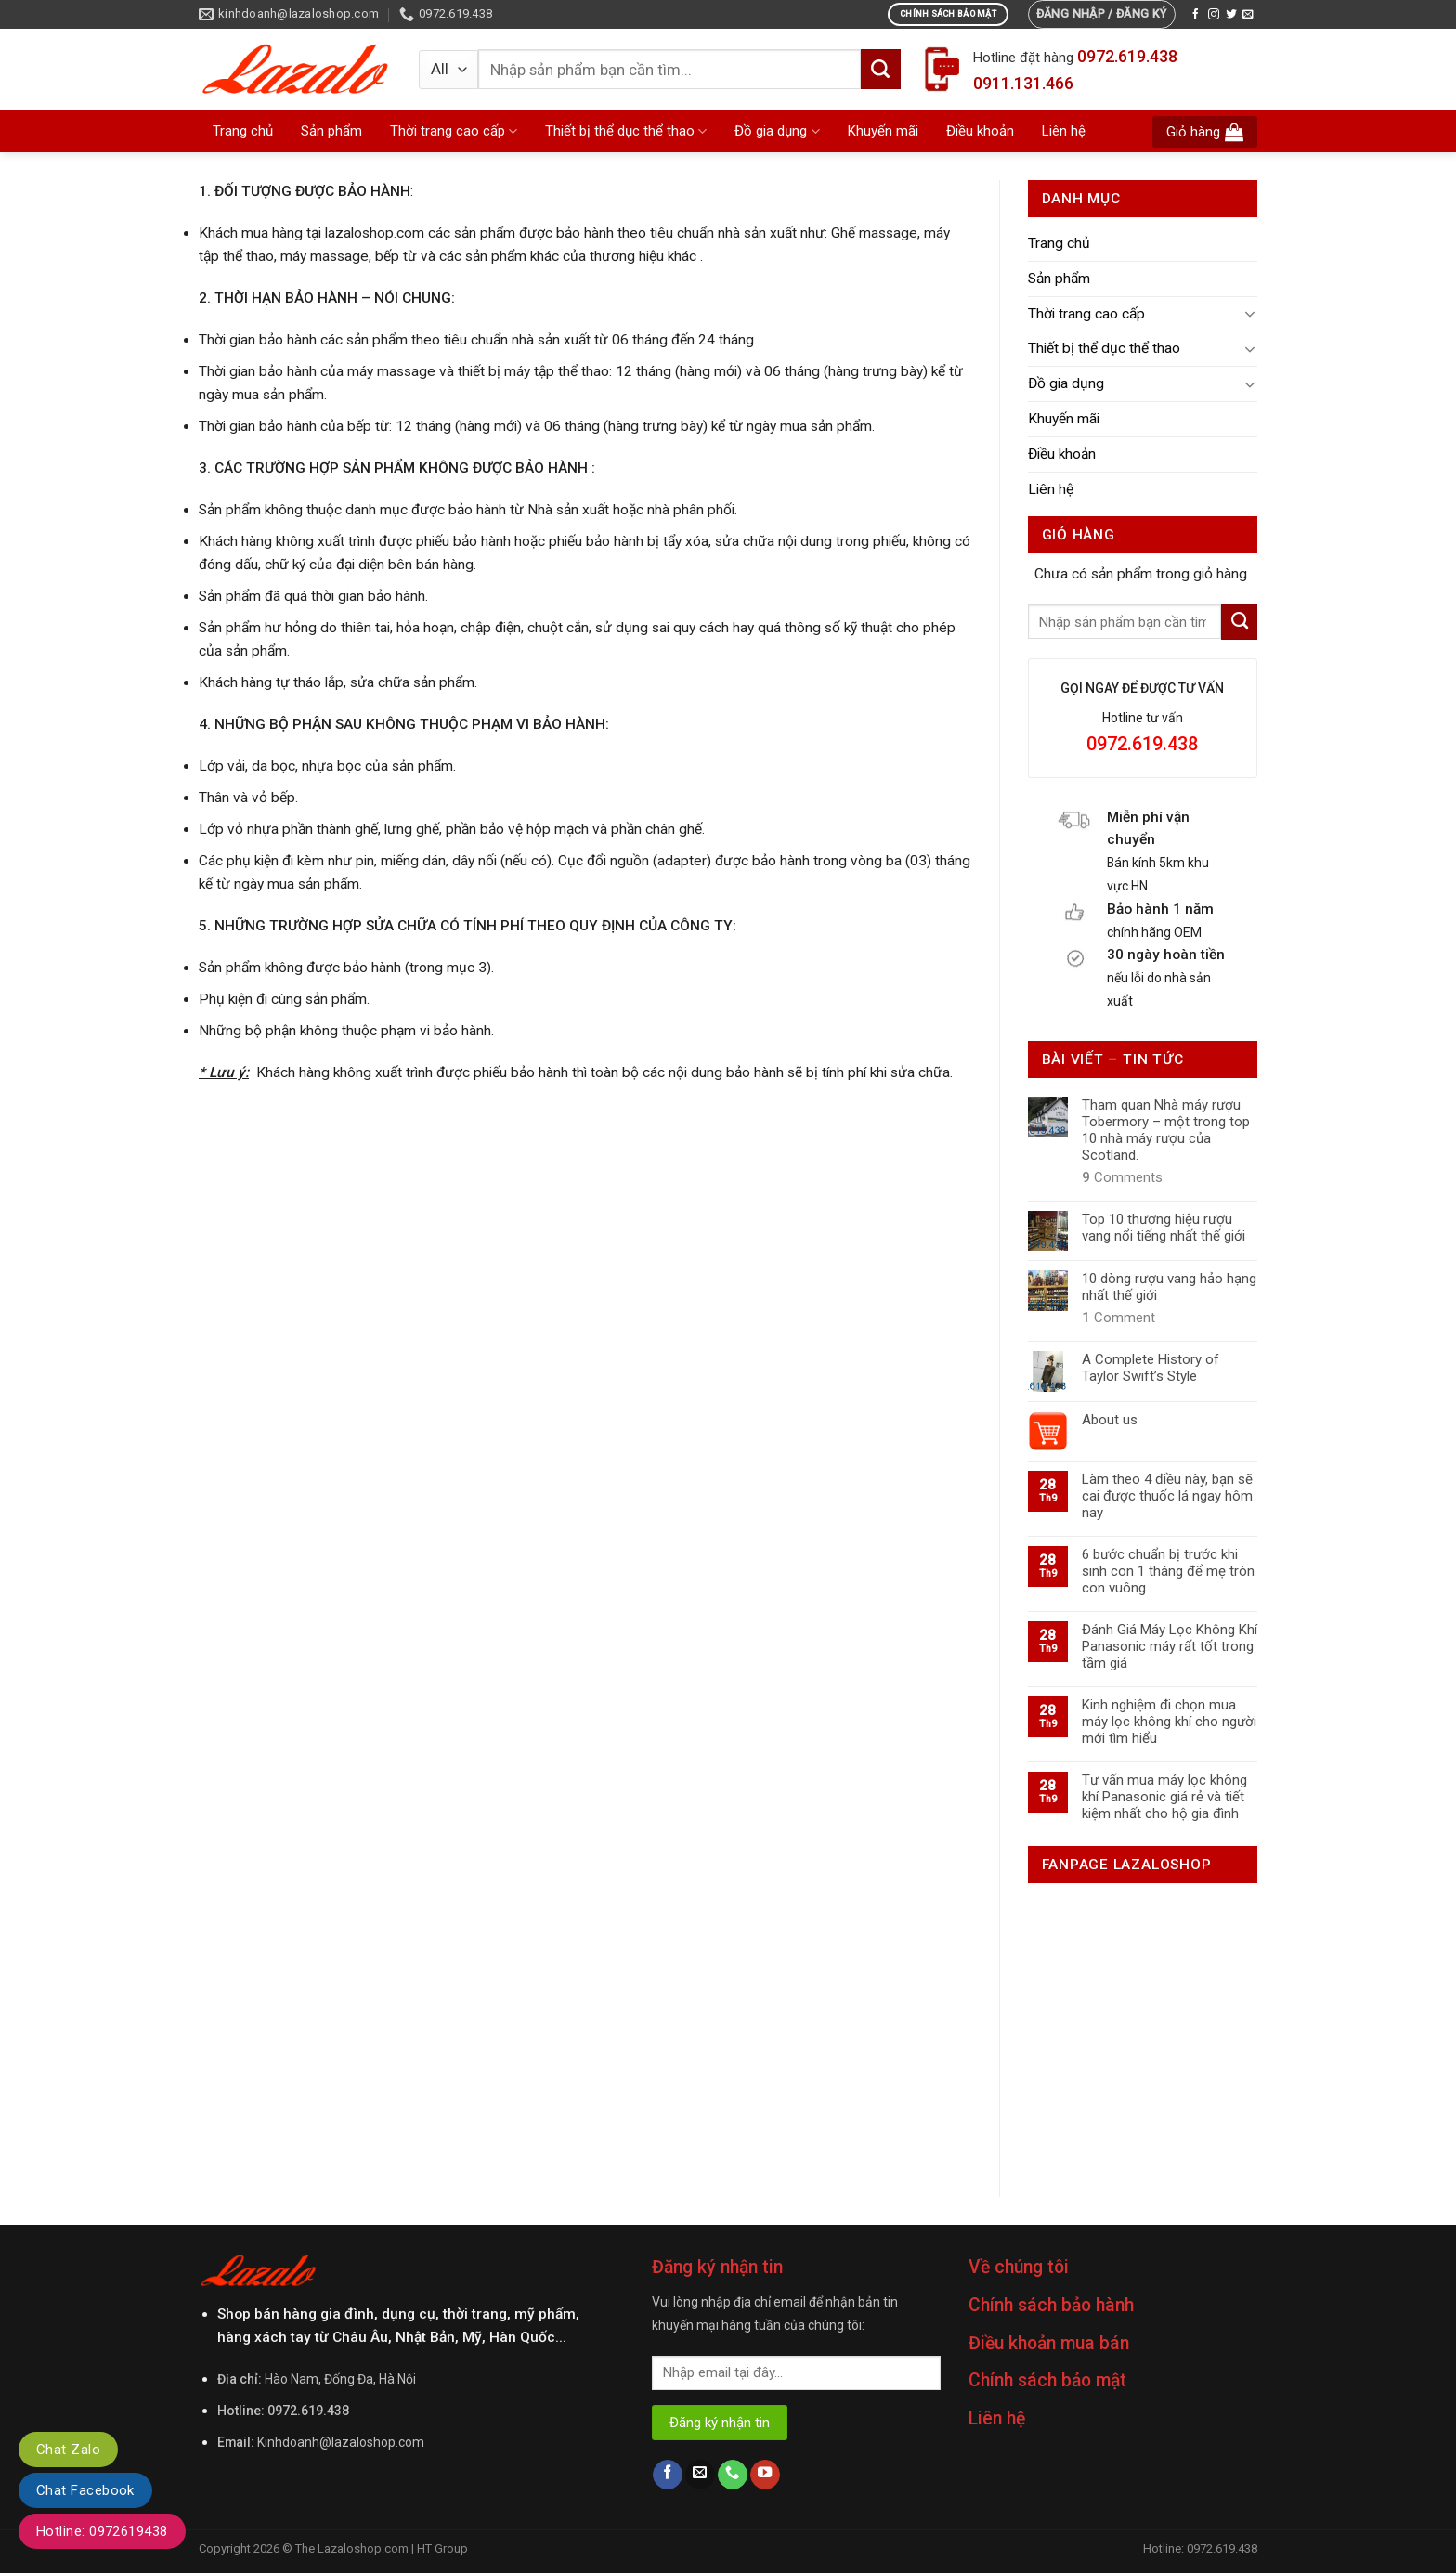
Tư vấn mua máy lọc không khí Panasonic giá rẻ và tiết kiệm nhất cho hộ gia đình (1164, 1797)
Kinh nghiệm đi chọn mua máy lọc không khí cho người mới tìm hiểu (1169, 1721)
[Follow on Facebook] (1196, 14)
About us (1110, 1419)
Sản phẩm (331, 131)
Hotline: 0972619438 (102, 2531)
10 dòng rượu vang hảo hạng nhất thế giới (1169, 1287)
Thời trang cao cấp (453, 131)
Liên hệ (1064, 131)
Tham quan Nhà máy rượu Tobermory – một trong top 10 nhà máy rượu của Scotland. (1166, 1130)
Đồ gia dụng (776, 131)
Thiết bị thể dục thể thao (626, 131)
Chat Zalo (68, 2449)
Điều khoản (980, 131)
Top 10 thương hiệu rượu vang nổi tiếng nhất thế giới (1163, 1227)
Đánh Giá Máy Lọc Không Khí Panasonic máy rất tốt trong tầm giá (1169, 1646)
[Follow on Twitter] (1231, 14)
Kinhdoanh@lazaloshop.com (340, 2442)
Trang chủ (243, 131)
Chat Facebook (85, 2490)
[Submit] (881, 68)
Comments (1122, 1177)
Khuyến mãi (883, 131)
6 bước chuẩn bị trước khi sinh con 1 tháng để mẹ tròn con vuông (1168, 1571)
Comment (1118, 1317)
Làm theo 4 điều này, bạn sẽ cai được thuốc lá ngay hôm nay (1167, 1496)
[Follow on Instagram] (1213, 14)
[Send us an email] (1248, 14)
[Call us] (733, 2475)
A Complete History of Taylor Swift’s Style (1150, 1367)
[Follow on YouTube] (765, 2475)
